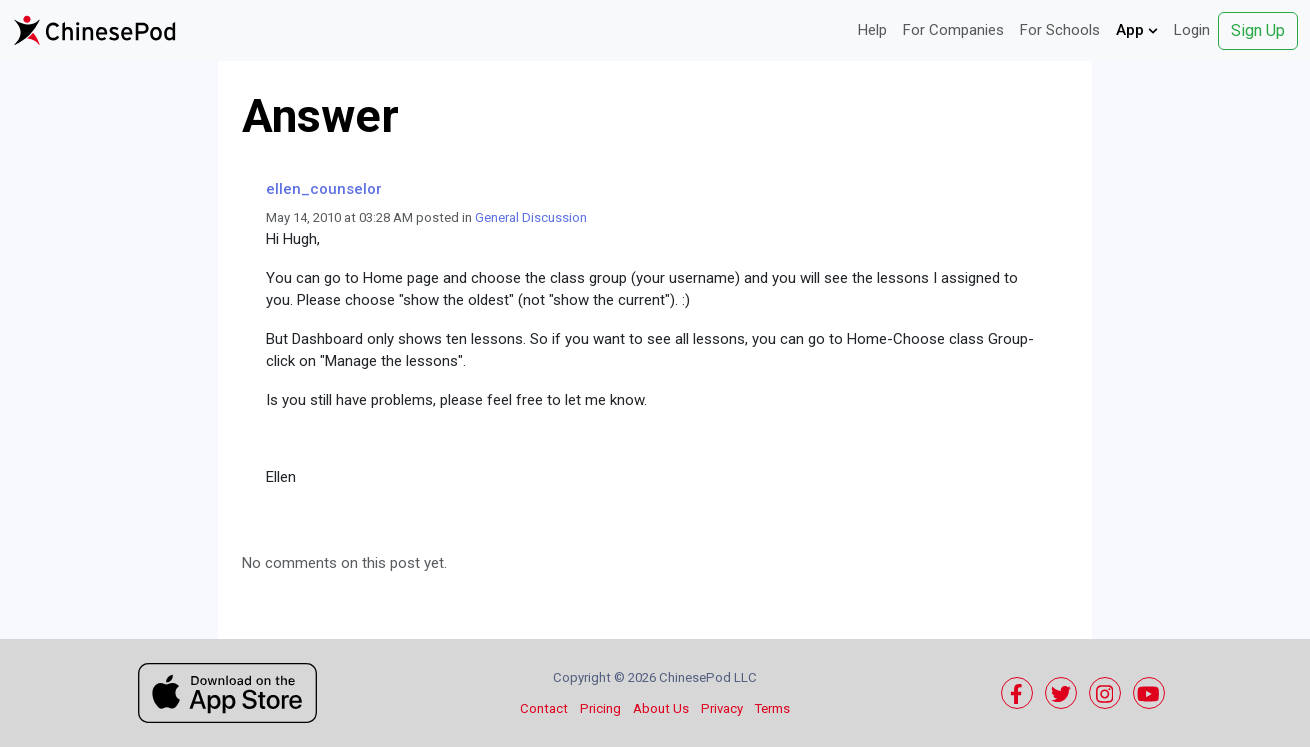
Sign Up (1258, 30)
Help (872, 30)
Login (1192, 30)
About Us (661, 708)
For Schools (1060, 30)
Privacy (722, 708)
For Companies (953, 30)
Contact (544, 708)
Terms (772, 708)
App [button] (1137, 30)
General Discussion (531, 217)
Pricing (600, 708)
